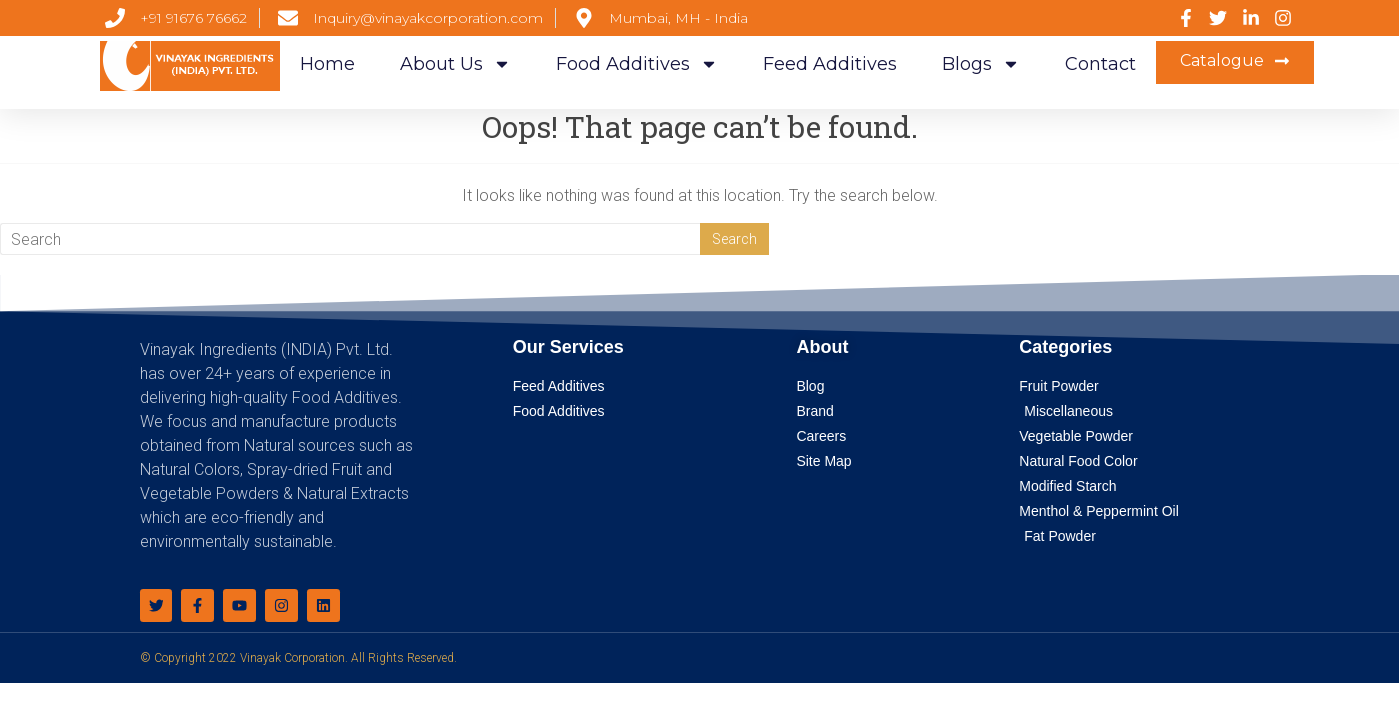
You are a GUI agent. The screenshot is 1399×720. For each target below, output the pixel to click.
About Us (455, 64)
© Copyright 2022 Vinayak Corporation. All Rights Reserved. (298, 658)
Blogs (981, 64)
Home (327, 64)
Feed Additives (830, 64)
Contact (1100, 64)
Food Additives (637, 64)
